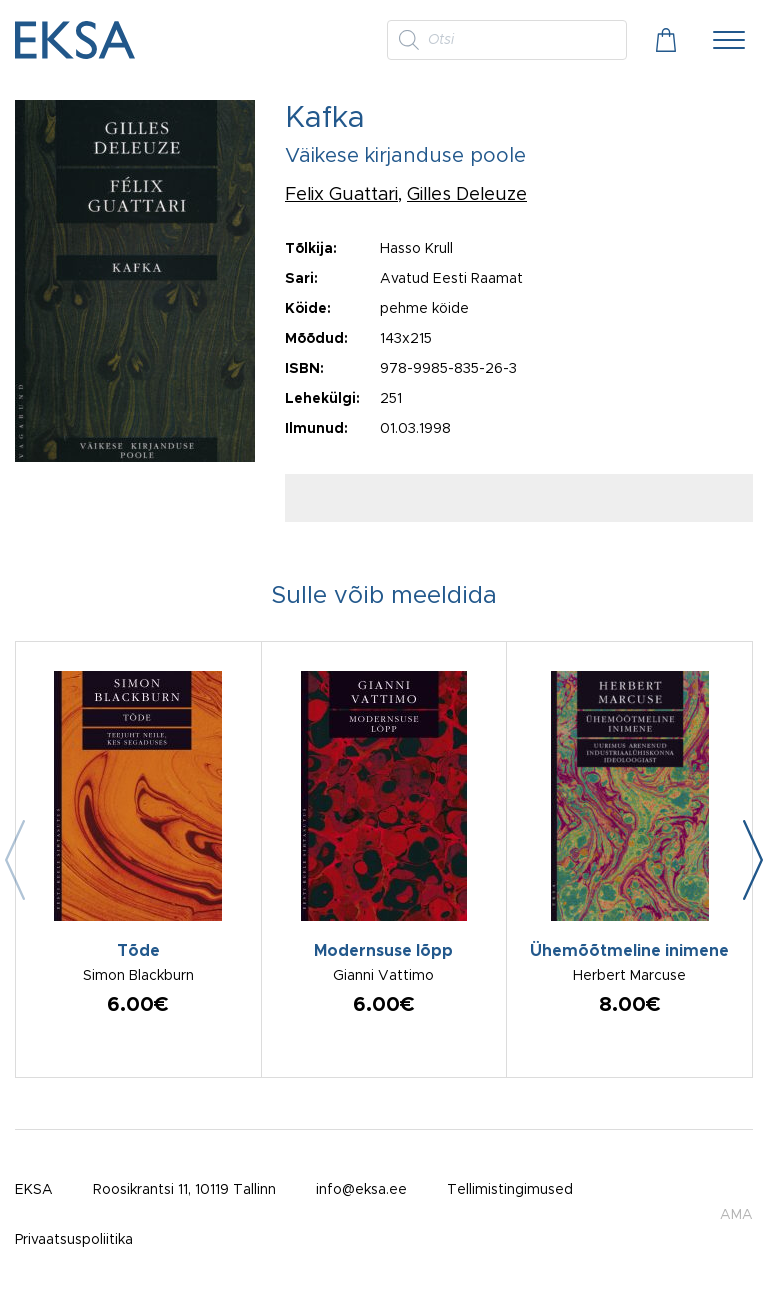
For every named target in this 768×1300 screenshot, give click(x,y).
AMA (736, 1215)
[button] (753, 860)
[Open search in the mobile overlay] (507, 40)
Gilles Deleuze (467, 195)
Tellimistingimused (510, 1190)
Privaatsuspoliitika (74, 1240)
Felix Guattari (341, 195)
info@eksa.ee (361, 1190)
